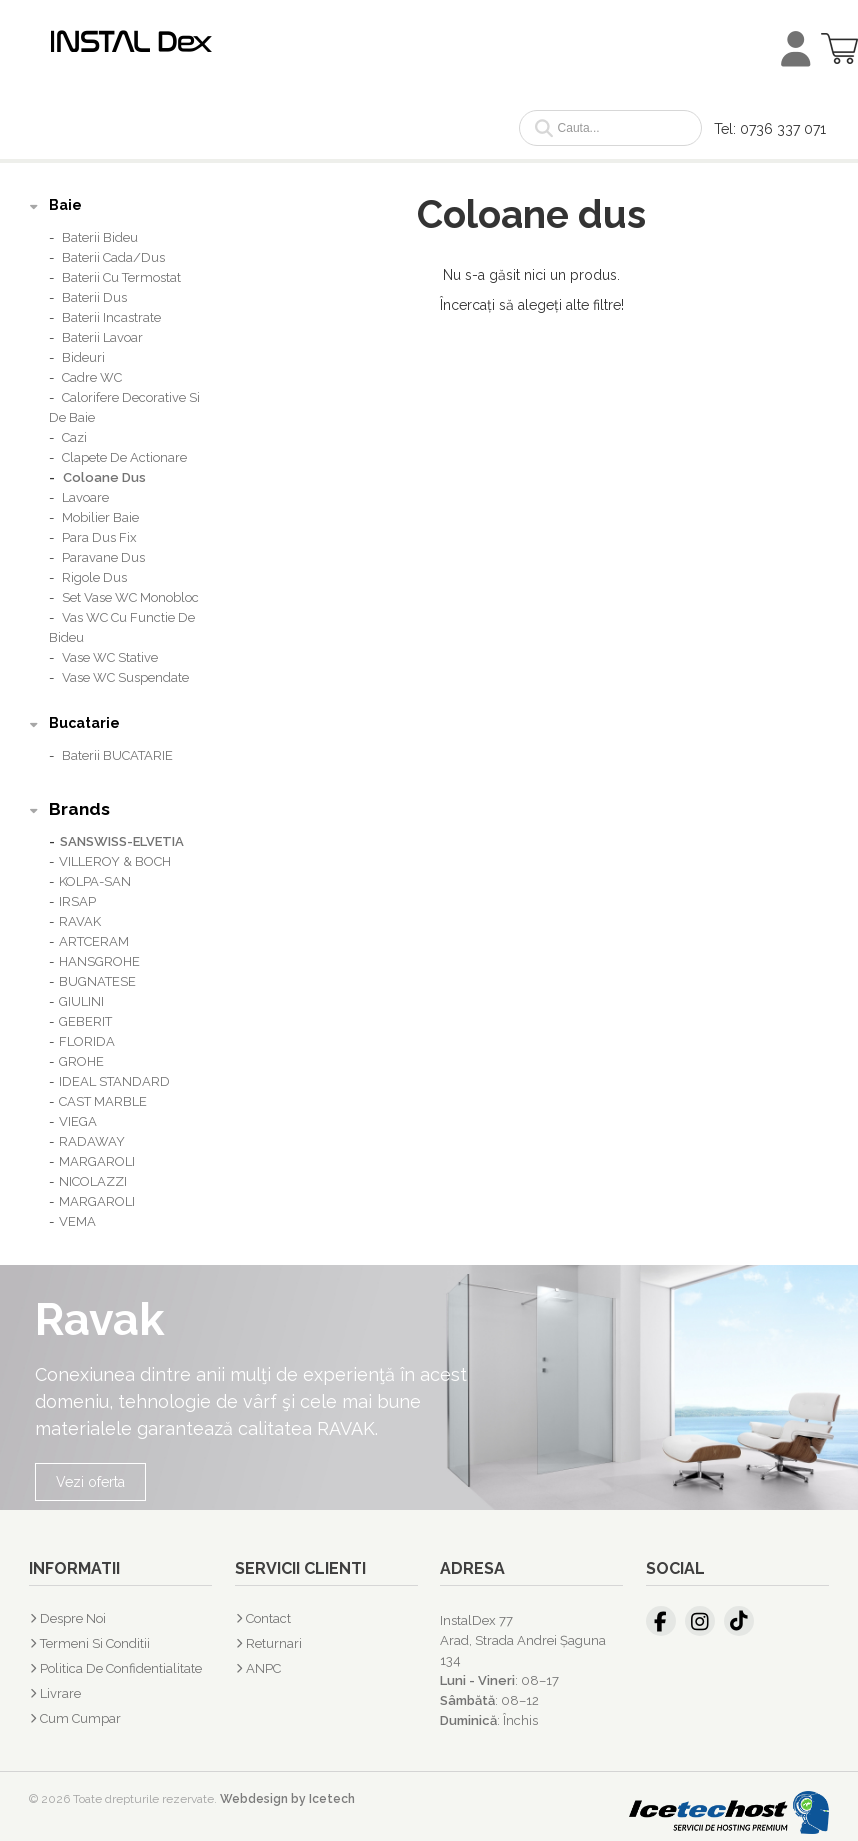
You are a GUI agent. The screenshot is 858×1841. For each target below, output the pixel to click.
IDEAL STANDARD (114, 1081)
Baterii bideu (100, 237)
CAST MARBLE (103, 1101)
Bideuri (83, 357)
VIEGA (78, 1121)
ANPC (263, 1668)
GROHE (81, 1061)
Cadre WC (92, 377)
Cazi (74, 437)
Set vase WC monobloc (130, 597)
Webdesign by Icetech (287, 1799)
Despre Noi (73, 1618)
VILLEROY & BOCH (115, 861)
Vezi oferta (90, 1482)
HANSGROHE (99, 961)
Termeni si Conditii (95, 1643)
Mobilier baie (100, 517)
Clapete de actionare (124, 457)
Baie (65, 205)
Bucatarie (84, 723)
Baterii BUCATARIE (117, 755)
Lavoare (85, 497)
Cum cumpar (80, 1718)
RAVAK (80, 921)
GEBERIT (85, 1021)
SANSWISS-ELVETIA (122, 841)
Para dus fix (99, 537)
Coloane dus (104, 477)
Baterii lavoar (102, 337)
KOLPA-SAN (95, 881)
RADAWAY (92, 1141)
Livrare (60, 1693)
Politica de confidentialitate (121, 1668)
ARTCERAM (94, 941)
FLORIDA (87, 1041)
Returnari (274, 1643)
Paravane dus (103, 557)
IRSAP (77, 901)
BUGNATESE (97, 981)
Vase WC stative (110, 657)
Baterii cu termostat (121, 277)
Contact (268, 1618)
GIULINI (81, 1001)
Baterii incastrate (111, 317)
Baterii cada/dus (113, 257)
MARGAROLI (97, 1161)
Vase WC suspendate (125, 677)
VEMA (77, 1221)
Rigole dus (94, 577)
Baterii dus (94, 297)
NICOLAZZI (93, 1181)
